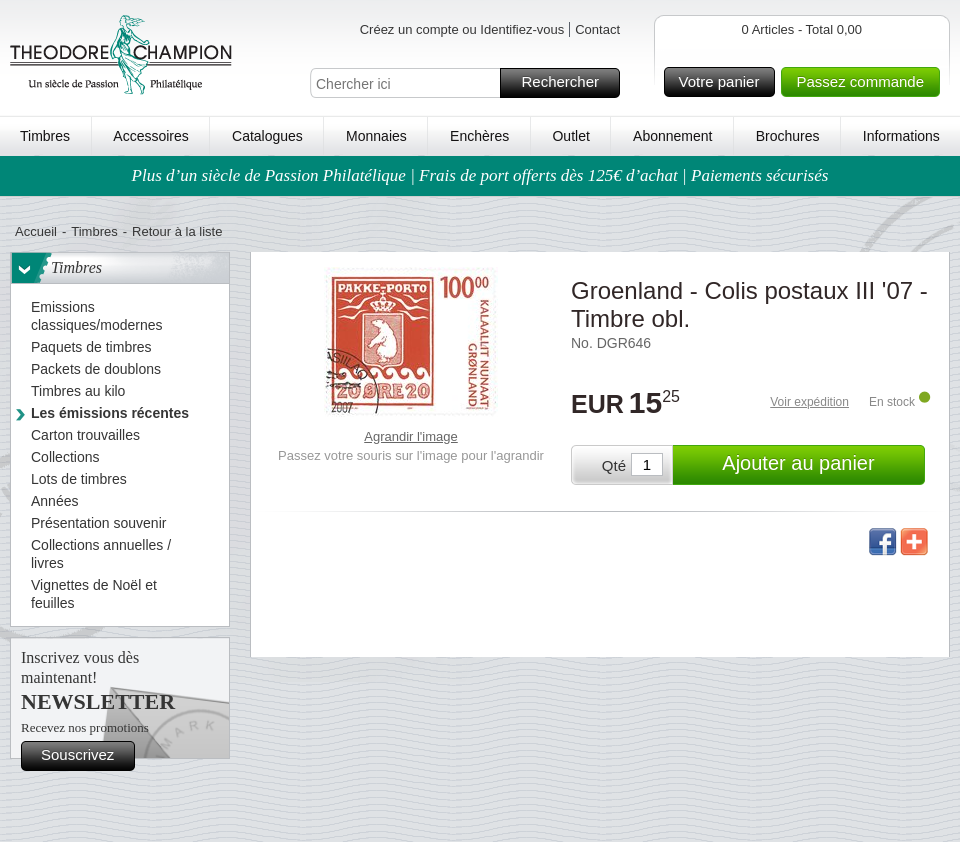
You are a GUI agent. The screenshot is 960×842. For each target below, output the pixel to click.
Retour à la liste (177, 231)
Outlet (570, 136)
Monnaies (376, 136)
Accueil (36, 231)
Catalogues (267, 136)
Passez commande (865, 82)
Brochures (788, 136)
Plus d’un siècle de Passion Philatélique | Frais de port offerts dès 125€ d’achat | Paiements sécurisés (480, 175)
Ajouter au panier (820, 465)
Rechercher (567, 83)
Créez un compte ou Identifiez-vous (462, 29)
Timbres (45, 136)
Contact (597, 29)
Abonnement (672, 136)
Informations (901, 136)
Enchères (479, 136)
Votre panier (724, 82)
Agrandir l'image (411, 436)
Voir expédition (809, 402)
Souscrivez (85, 756)
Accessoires (150, 136)
